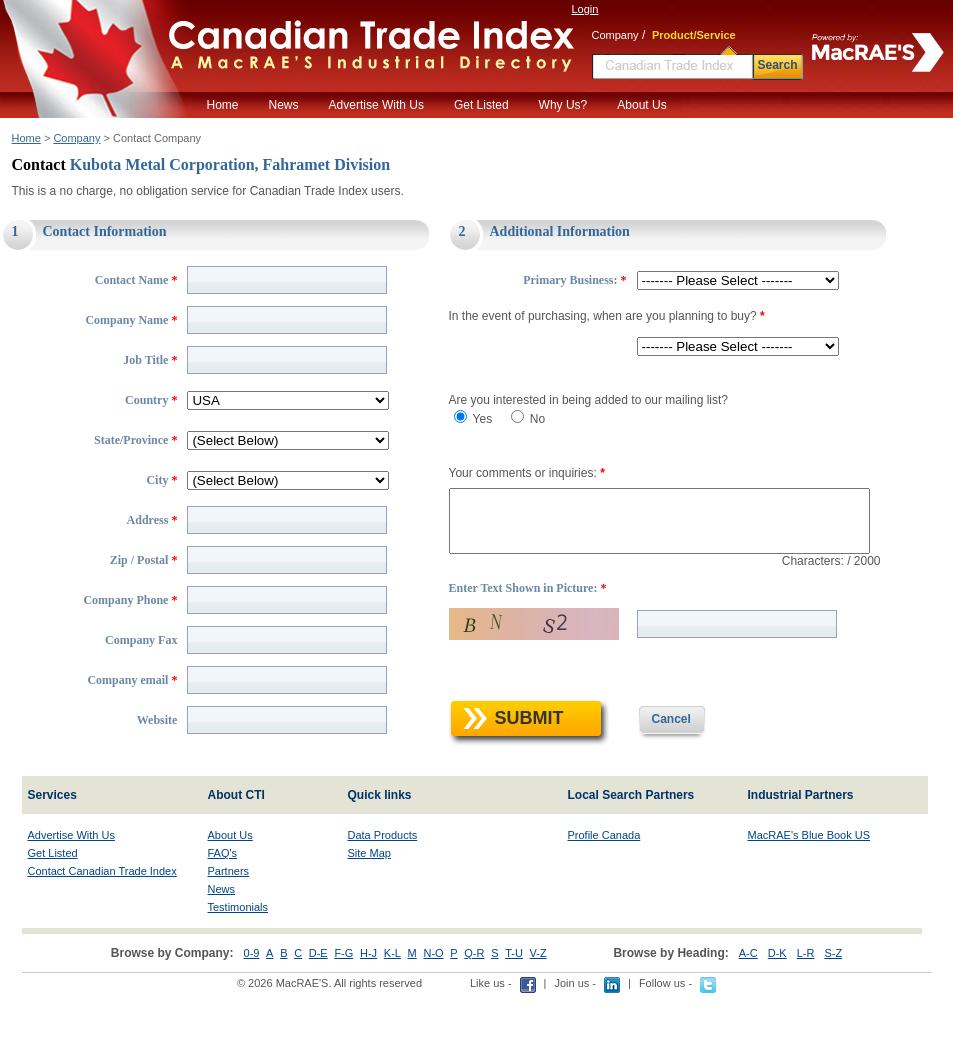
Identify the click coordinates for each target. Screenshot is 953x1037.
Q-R (474, 995)
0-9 (252, 995)
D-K (777, 995)
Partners (229, 913)
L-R (806, 995)
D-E (318, 995)
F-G (343, 995)
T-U (514, 995)
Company (76, 138)
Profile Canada (604, 877)
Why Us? (563, 105)
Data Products (383, 877)
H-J (368, 995)
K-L (392, 995)
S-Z (833, 995)
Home (223, 105)
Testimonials (238, 949)
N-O (433, 995)
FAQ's (223, 895)
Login (585, 9)
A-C (748, 995)
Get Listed (481, 105)
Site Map (369, 895)
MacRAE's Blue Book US (809, 877)
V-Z (538, 995)
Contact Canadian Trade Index (102, 913)
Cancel (654, 761)
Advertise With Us (376, 105)
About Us (641, 105)
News (284, 105)
